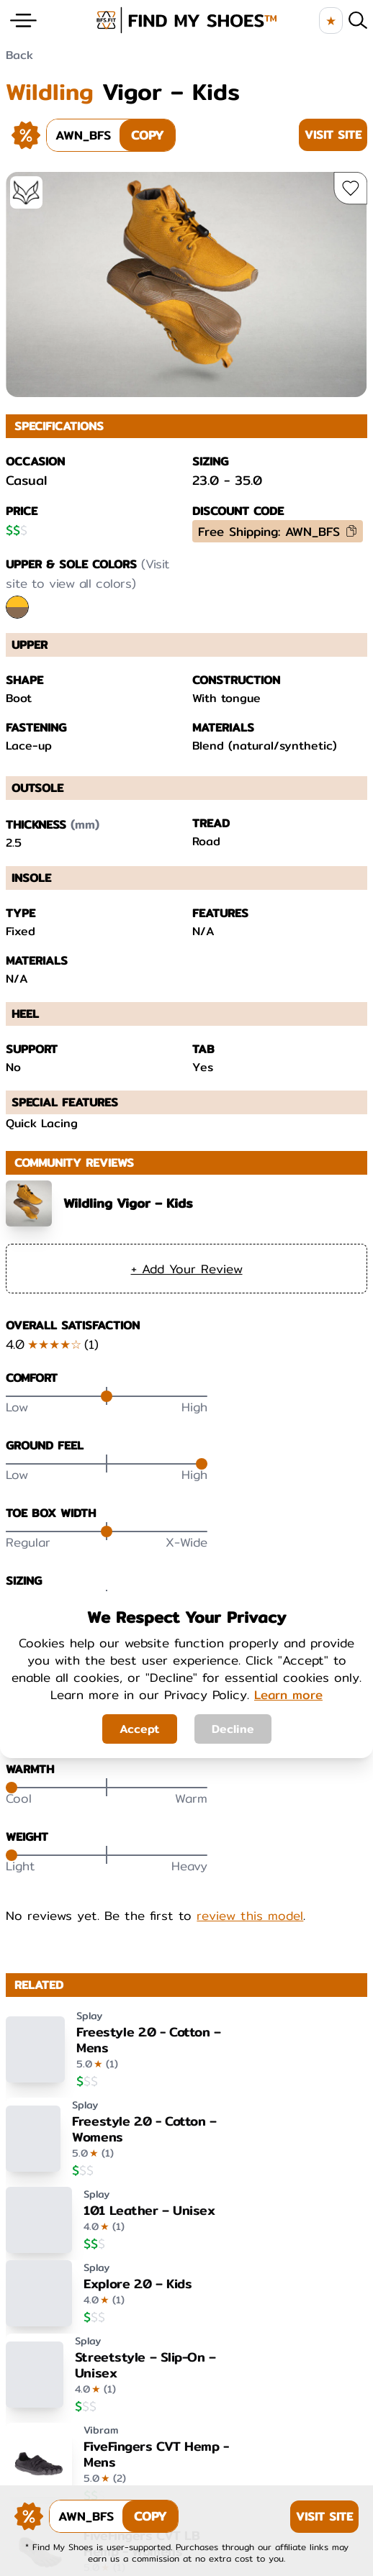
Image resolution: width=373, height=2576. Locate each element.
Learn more (288, 1694)
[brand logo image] (186, 20)
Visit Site (333, 135)
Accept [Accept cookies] (140, 1729)
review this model (250, 1915)
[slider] (106, 1396)
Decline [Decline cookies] (233, 1729)
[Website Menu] (23, 20)
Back (19, 55)
